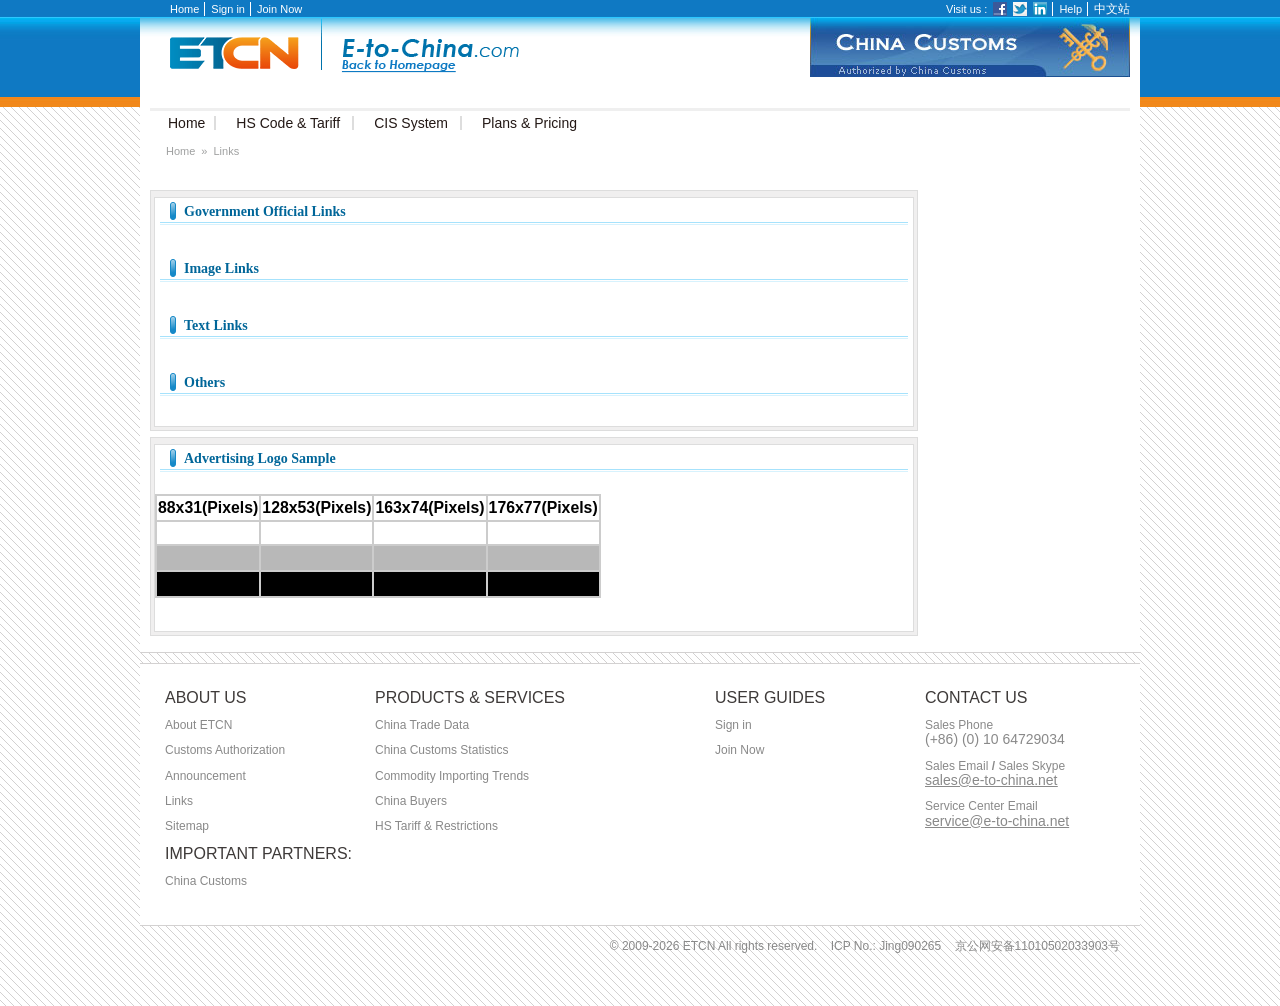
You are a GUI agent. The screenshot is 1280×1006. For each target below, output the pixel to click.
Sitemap (187, 826)
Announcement (205, 776)
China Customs (206, 881)
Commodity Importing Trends (452, 776)
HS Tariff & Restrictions (436, 826)
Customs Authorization (225, 750)
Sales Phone (959, 725)
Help (1070, 9)
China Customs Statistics (441, 750)
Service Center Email (981, 806)
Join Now (279, 9)
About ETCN (198, 725)
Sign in (228, 9)
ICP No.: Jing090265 (886, 946)
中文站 (1112, 9)
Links (179, 801)
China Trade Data (422, 725)
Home (184, 9)
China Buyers (411, 801)
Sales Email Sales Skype (995, 766)
